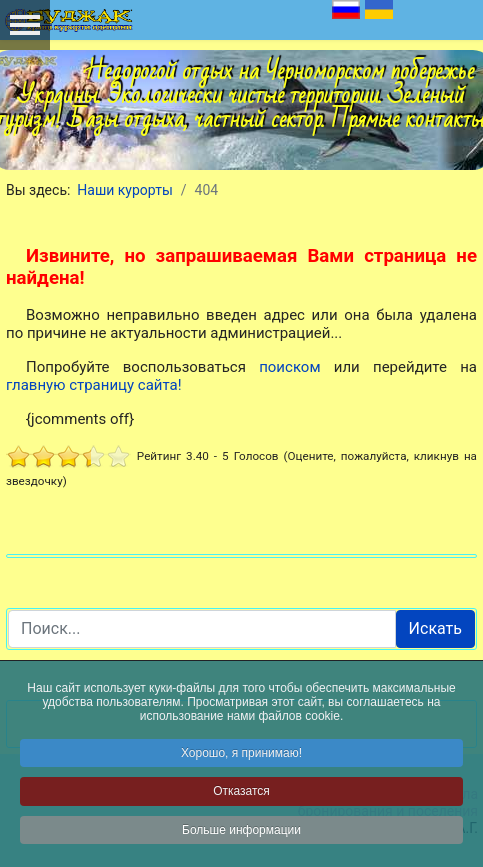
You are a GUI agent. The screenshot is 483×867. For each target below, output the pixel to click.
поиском (289, 367)
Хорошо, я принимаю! (241, 755)
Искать (435, 628)
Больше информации (241, 832)
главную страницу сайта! (94, 385)
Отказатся (241, 793)
